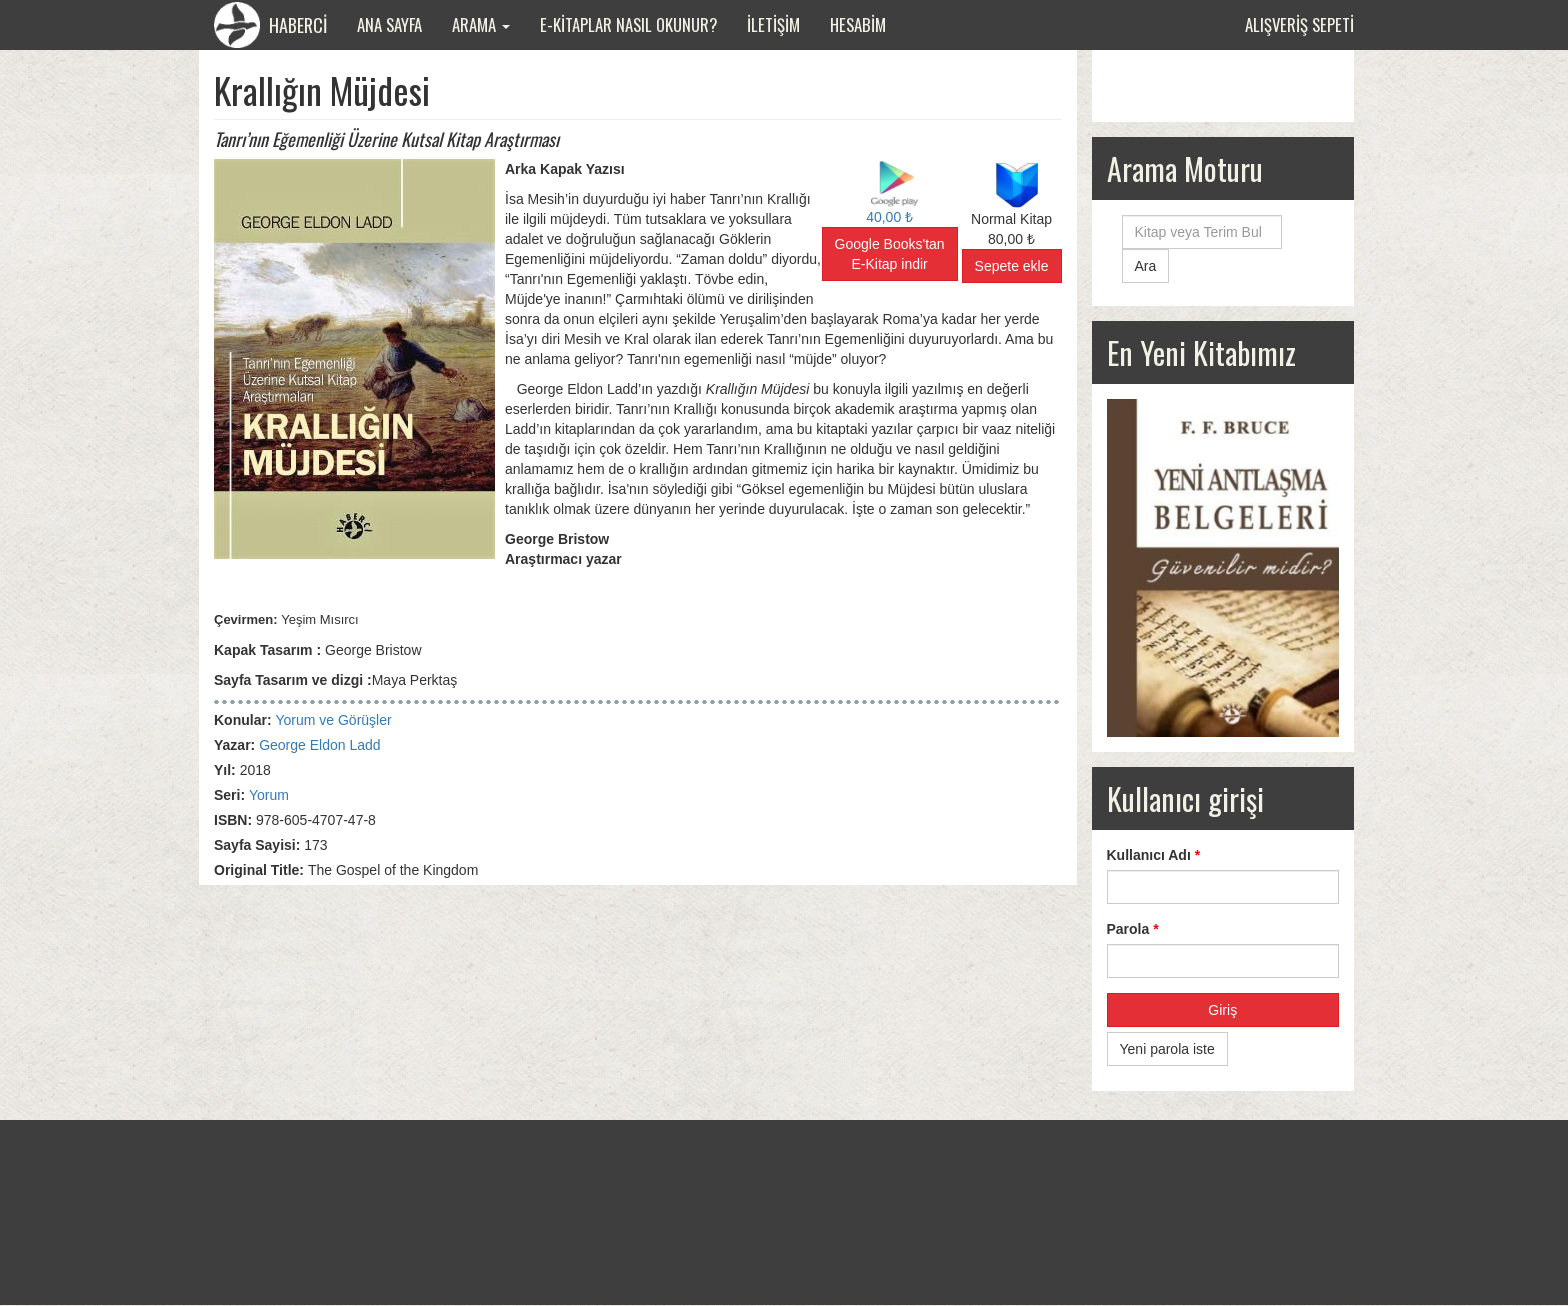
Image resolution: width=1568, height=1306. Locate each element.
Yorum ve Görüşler (333, 720)
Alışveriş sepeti (1299, 24)
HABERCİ (270, 25)
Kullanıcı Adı (1154, 855)
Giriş (1222, 1010)
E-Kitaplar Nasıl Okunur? (628, 24)
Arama (481, 24)
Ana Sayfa (389, 24)
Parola (1133, 929)
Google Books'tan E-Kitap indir (890, 254)
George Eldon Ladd (319, 745)
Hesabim (858, 24)
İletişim (773, 24)
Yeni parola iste (1167, 1049)
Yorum (269, 795)
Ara (1146, 266)
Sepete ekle (1012, 266)
